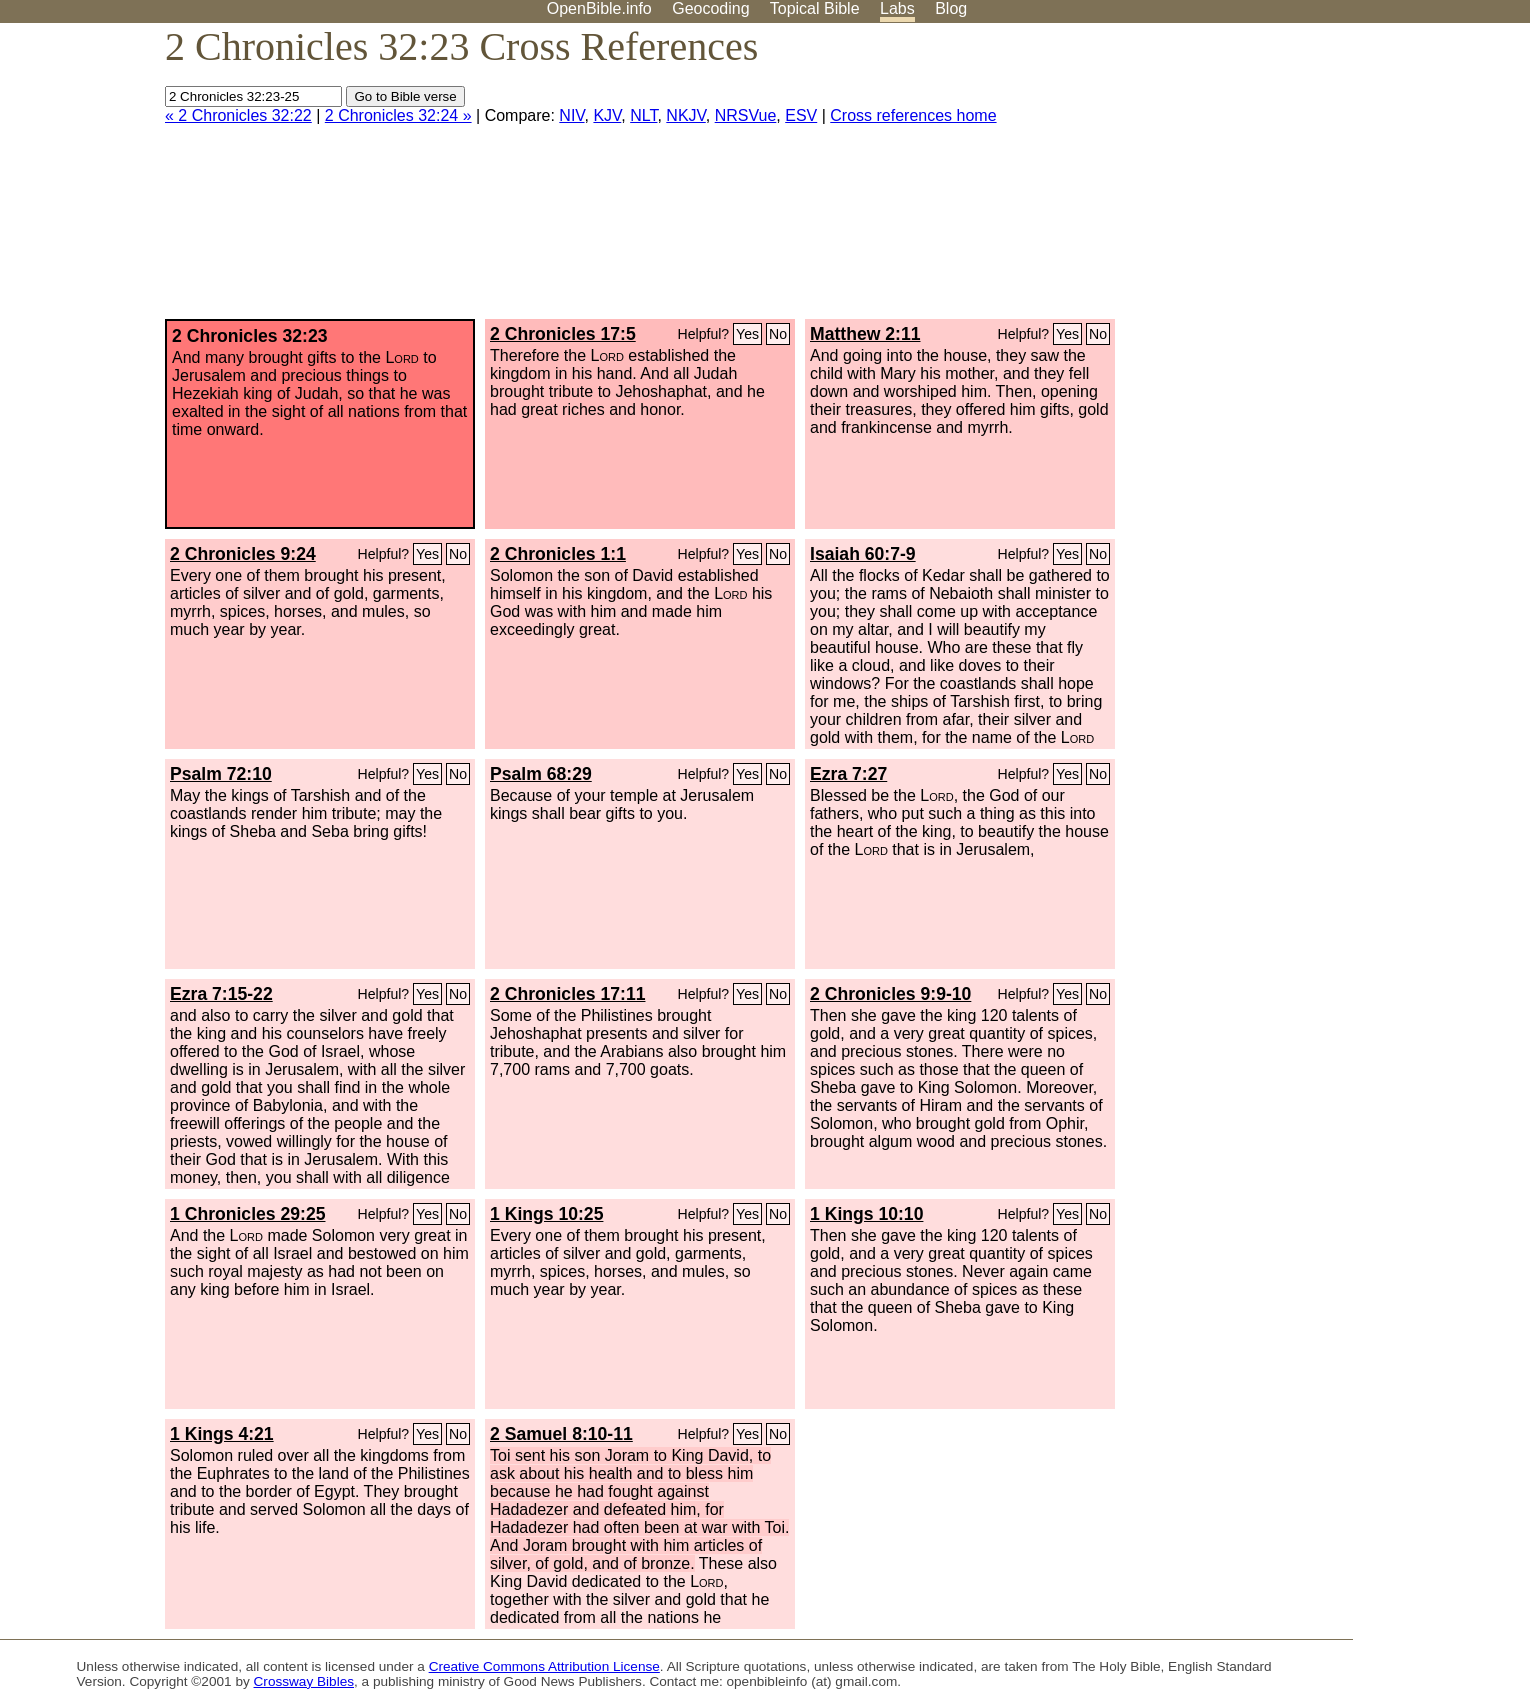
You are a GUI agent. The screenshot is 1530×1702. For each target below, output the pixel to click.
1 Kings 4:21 (222, 1434)
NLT (643, 115)
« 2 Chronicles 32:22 (238, 115)
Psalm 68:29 (541, 774)
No (778, 334)
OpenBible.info (599, 8)
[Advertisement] (1328, 179)
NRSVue (746, 115)
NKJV (685, 115)
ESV (801, 115)
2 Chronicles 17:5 (563, 334)
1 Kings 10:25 (546, 1214)
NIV (571, 115)
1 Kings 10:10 (866, 1214)
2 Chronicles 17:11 (567, 994)
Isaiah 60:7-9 (863, 554)
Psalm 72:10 (221, 774)
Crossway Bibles (304, 1681)
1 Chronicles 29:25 (247, 1214)
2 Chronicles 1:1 (558, 554)
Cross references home (913, 115)
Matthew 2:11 (865, 334)
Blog (951, 8)
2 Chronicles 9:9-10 (890, 994)
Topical (815, 8)
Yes (747, 334)
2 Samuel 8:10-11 (561, 1434)
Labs (897, 8)
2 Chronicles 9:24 (243, 554)
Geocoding (710, 8)
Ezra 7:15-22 (221, 994)
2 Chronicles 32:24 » (398, 115)
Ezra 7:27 (848, 774)
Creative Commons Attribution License (544, 1666)
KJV (607, 115)
